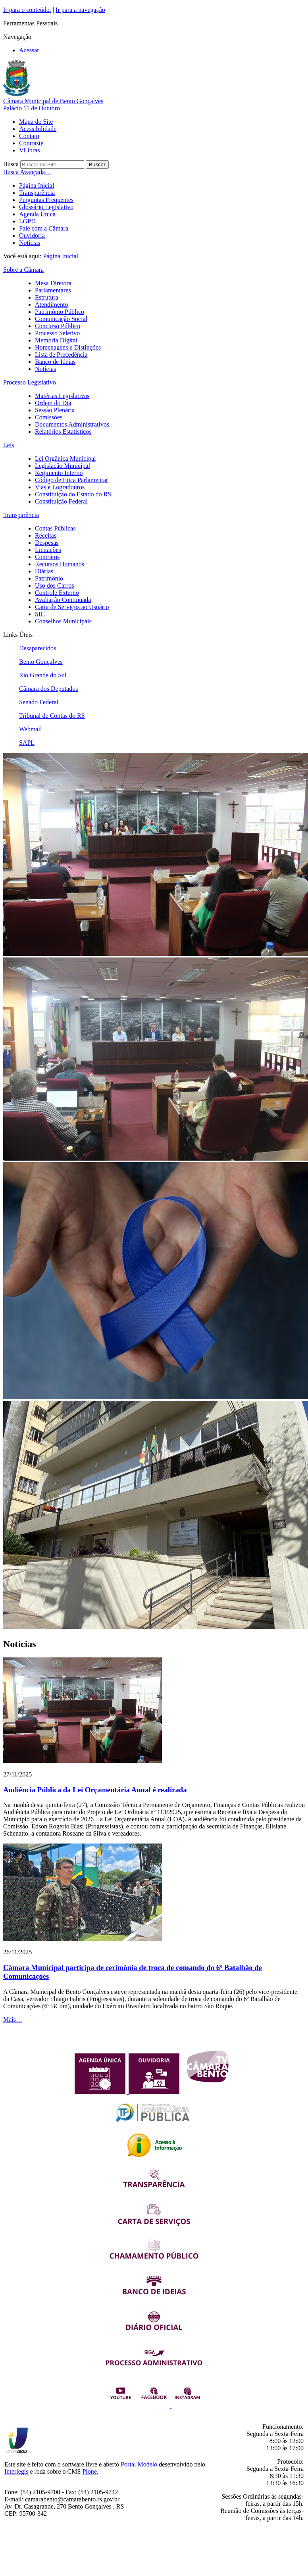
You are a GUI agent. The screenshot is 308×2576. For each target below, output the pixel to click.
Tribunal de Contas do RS (52, 715)
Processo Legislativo (29, 382)
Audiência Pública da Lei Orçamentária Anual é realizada (95, 1790)
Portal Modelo (139, 2464)
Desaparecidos (37, 648)
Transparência (37, 192)
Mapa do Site (36, 121)
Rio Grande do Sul (43, 675)
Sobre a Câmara (23, 269)
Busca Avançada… (27, 172)
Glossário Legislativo (46, 207)
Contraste (31, 143)
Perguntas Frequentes (46, 199)
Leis (8, 445)
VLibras (29, 150)
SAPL (27, 742)
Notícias (29, 242)
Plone (89, 2471)
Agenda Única (37, 214)
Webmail (30, 729)
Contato (29, 136)
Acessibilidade (37, 128)
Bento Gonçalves (41, 661)
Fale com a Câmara (43, 228)
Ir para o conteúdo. (27, 9)
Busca (11, 164)
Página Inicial (36, 185)
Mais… (12, 2019)
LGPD (27, 221)
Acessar (29, 50)
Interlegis (16, 2471)
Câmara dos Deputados (48, 688)
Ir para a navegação (80, 9)
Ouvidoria (32, 235)
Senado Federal (38, 702)
